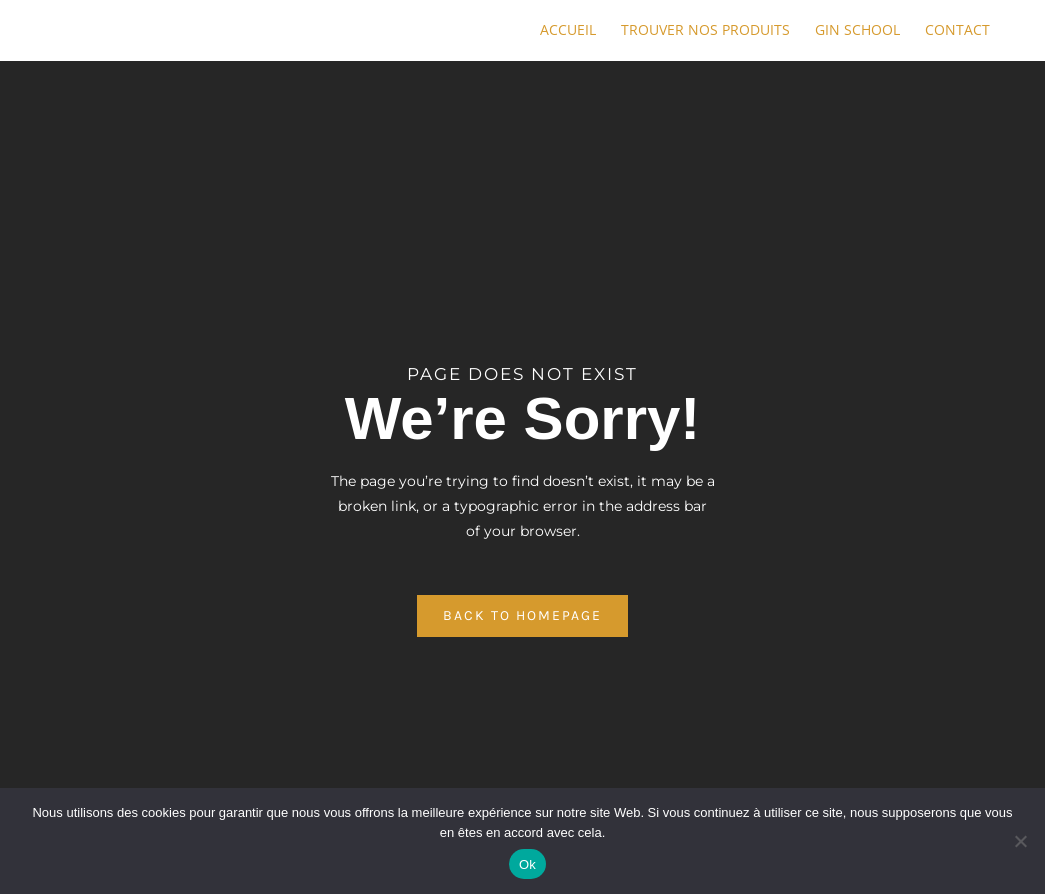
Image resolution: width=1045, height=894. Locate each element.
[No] (1020, 841)
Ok (527, 864)
